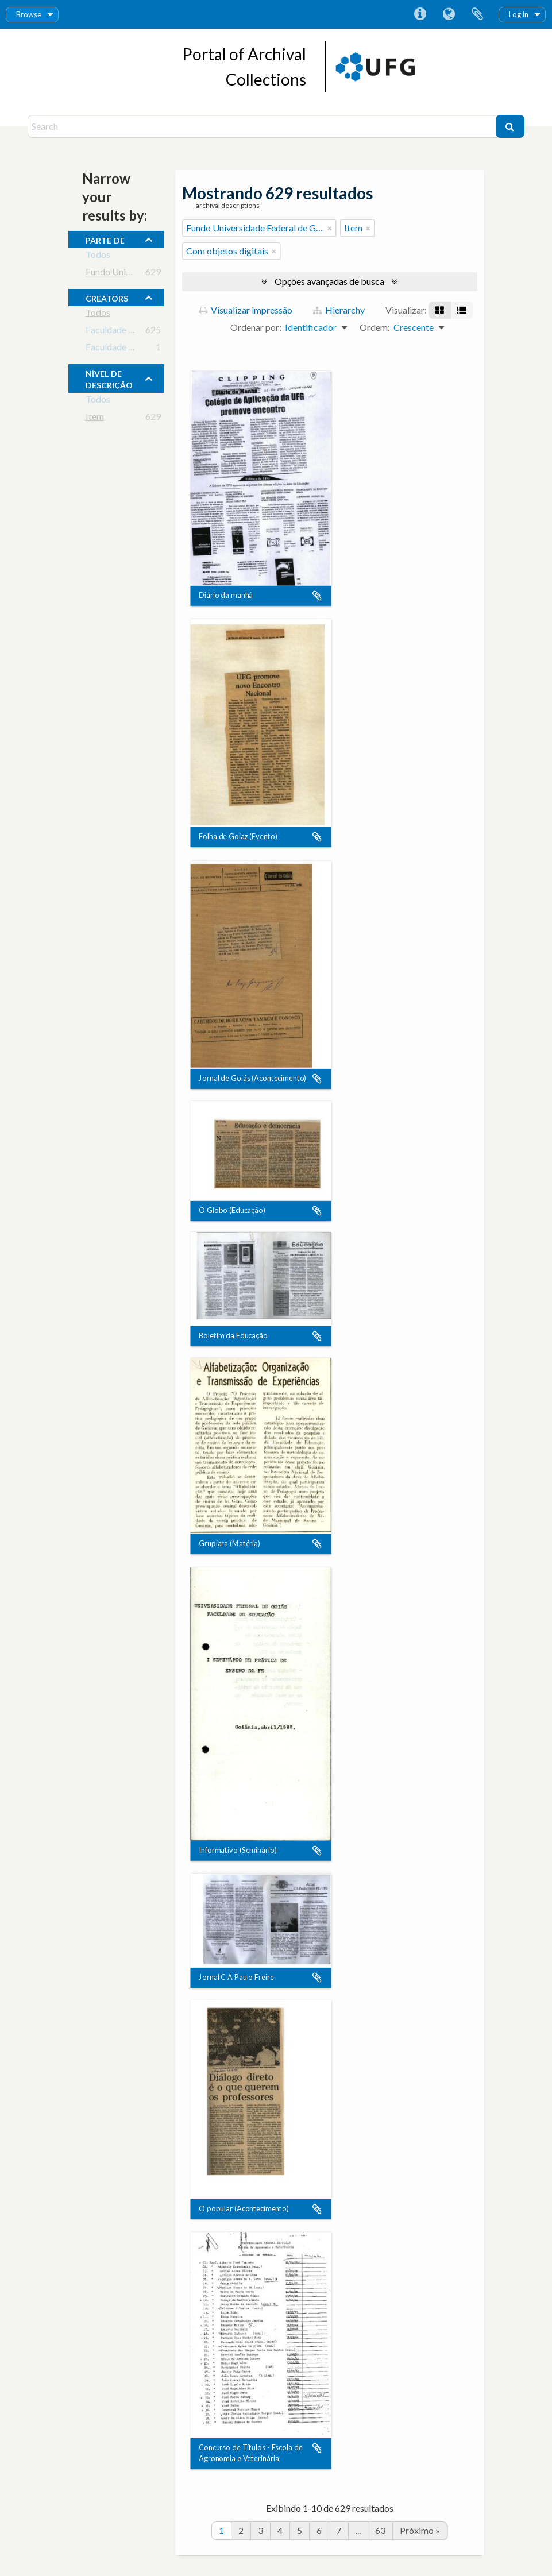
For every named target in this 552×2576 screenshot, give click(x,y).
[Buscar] (510, 126)
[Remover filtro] (329, 228)
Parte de (105, 239)
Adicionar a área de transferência (317, 596)
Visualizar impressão (245, 309)
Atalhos (420, 14)
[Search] (263, 126)
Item (95, 418)
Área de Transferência (477, 14)
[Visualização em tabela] (461, 310)
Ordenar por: (255, 327)
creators (107, 297)
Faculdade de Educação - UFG (144, 348)
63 (380, 2530)
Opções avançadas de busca (329, 281)
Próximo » (420, 2530)
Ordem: (375, 327)
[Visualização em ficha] (440, 310)
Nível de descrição (109, 378)
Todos (98, 256)
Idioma (448, 14)
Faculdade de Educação (131, 331)
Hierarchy (339, 309)
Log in (518, 14)
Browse (28, 14)
